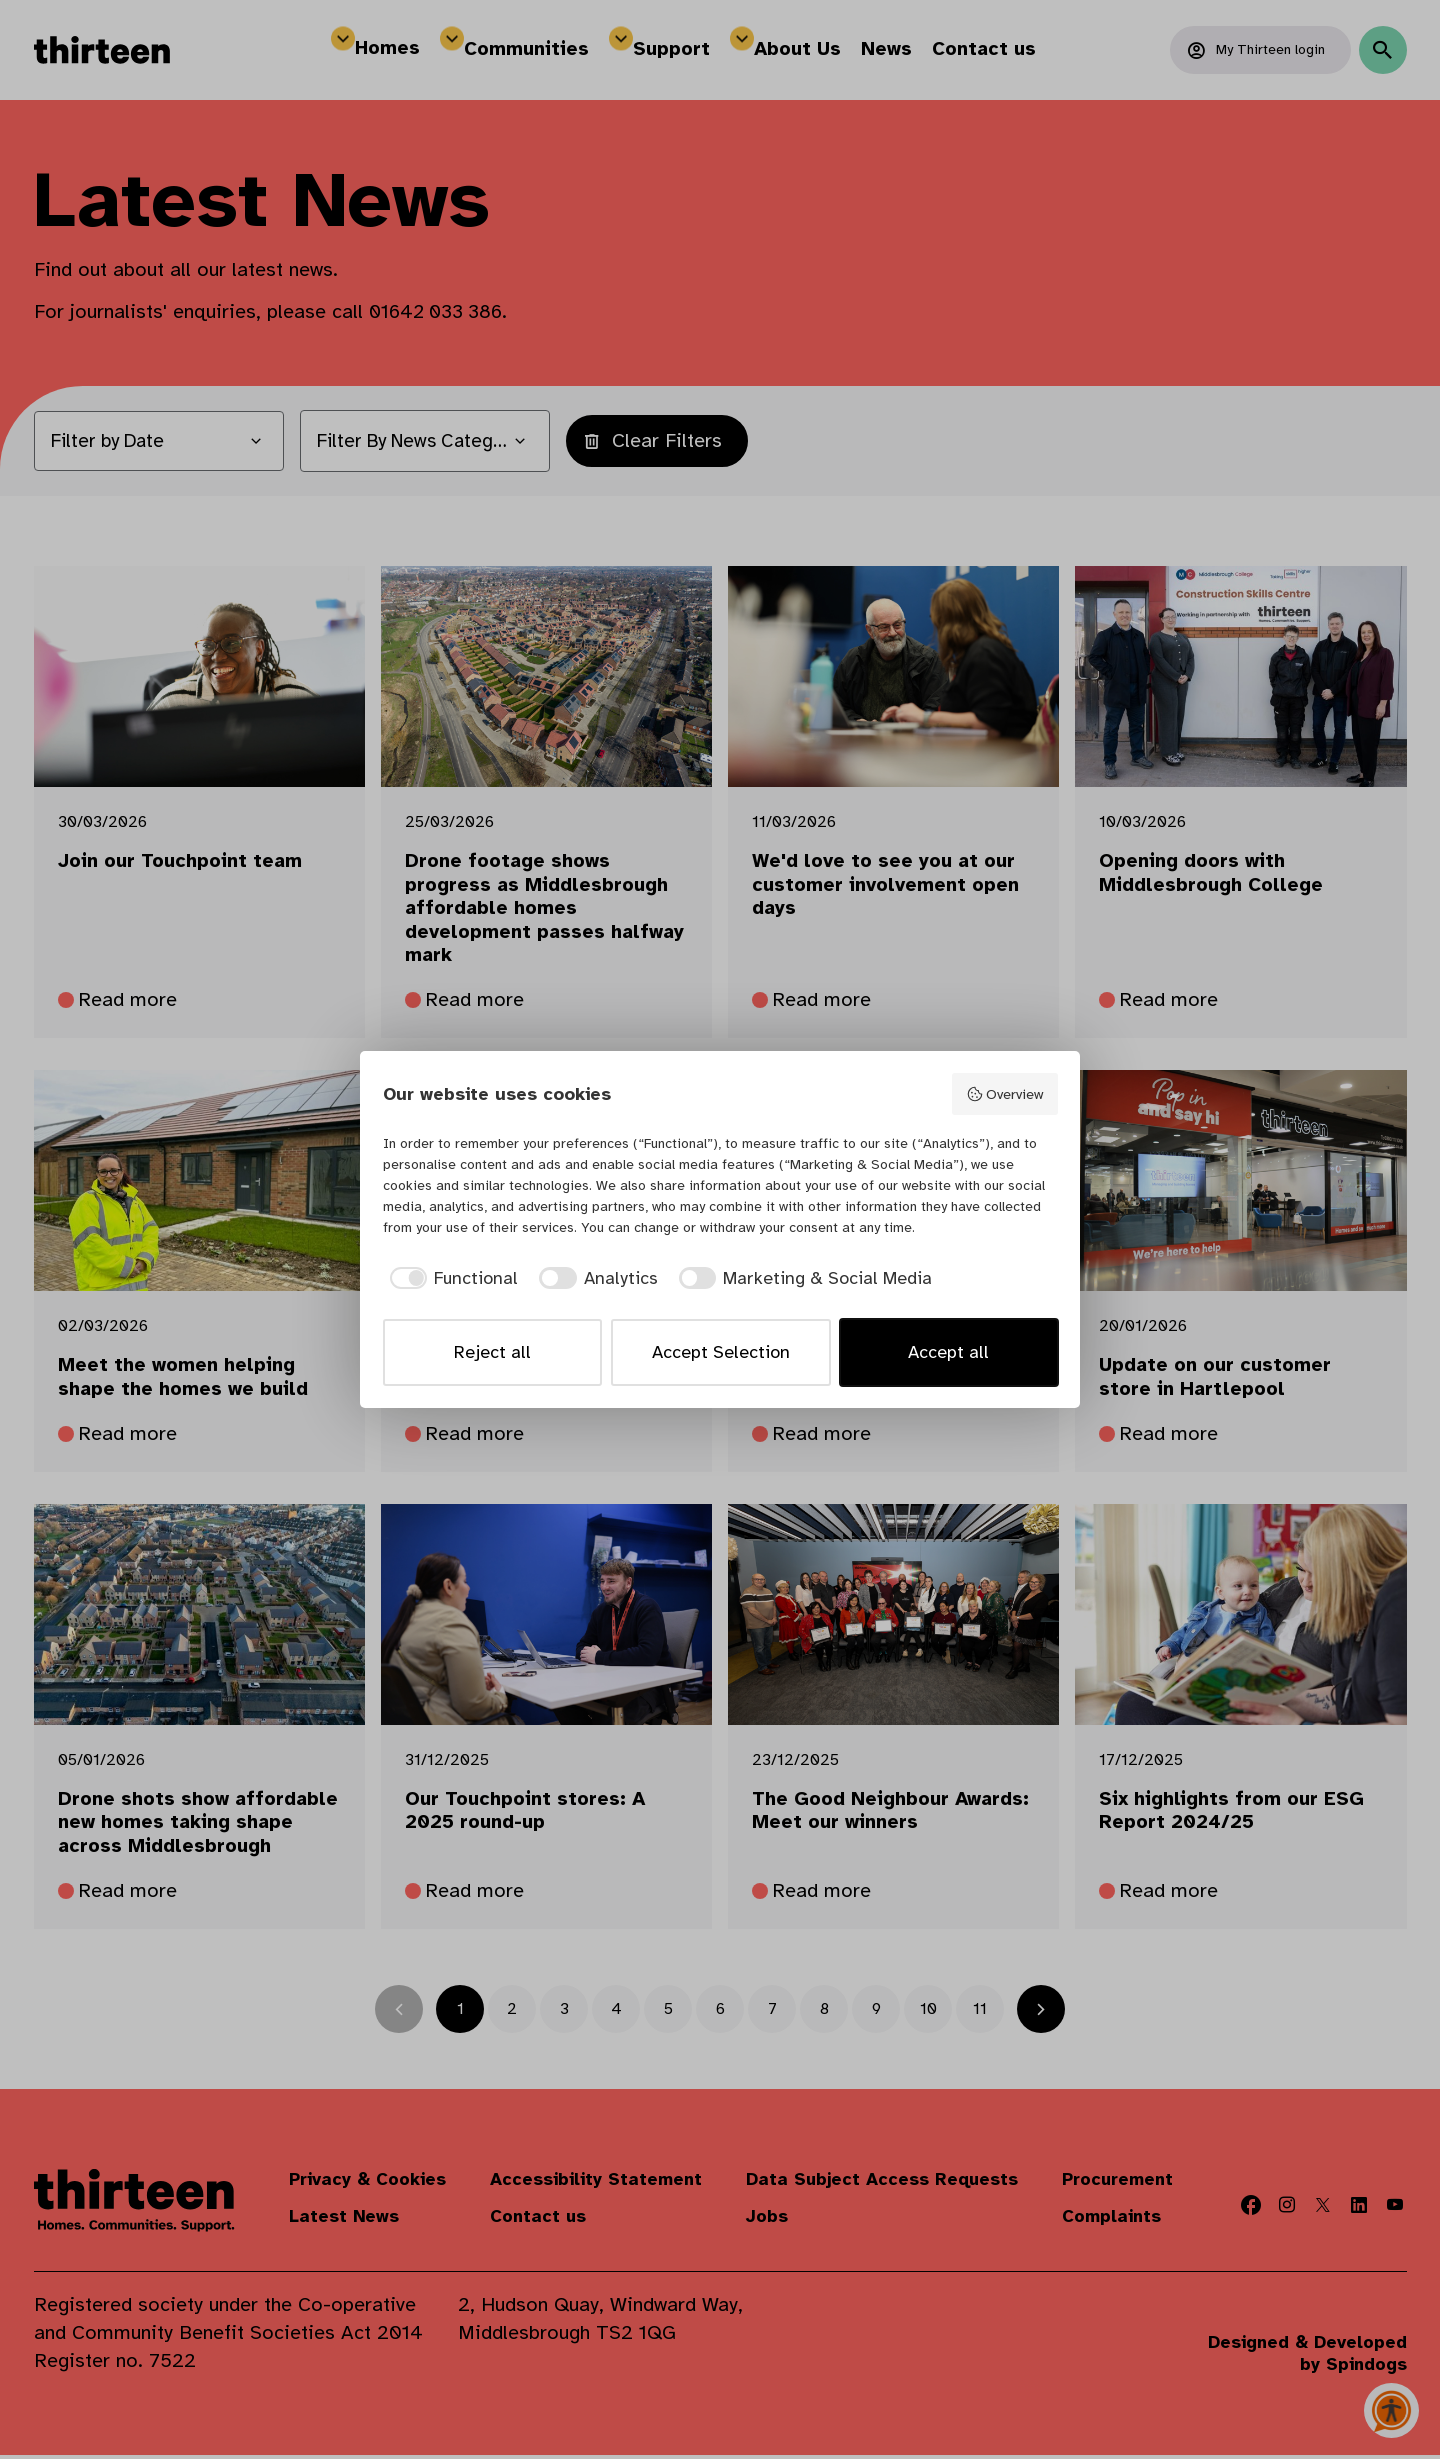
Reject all (492, 1352)
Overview (1004, 1094)
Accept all (948, 1352)
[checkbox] (451, 1278)
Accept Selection (721, 1352)
